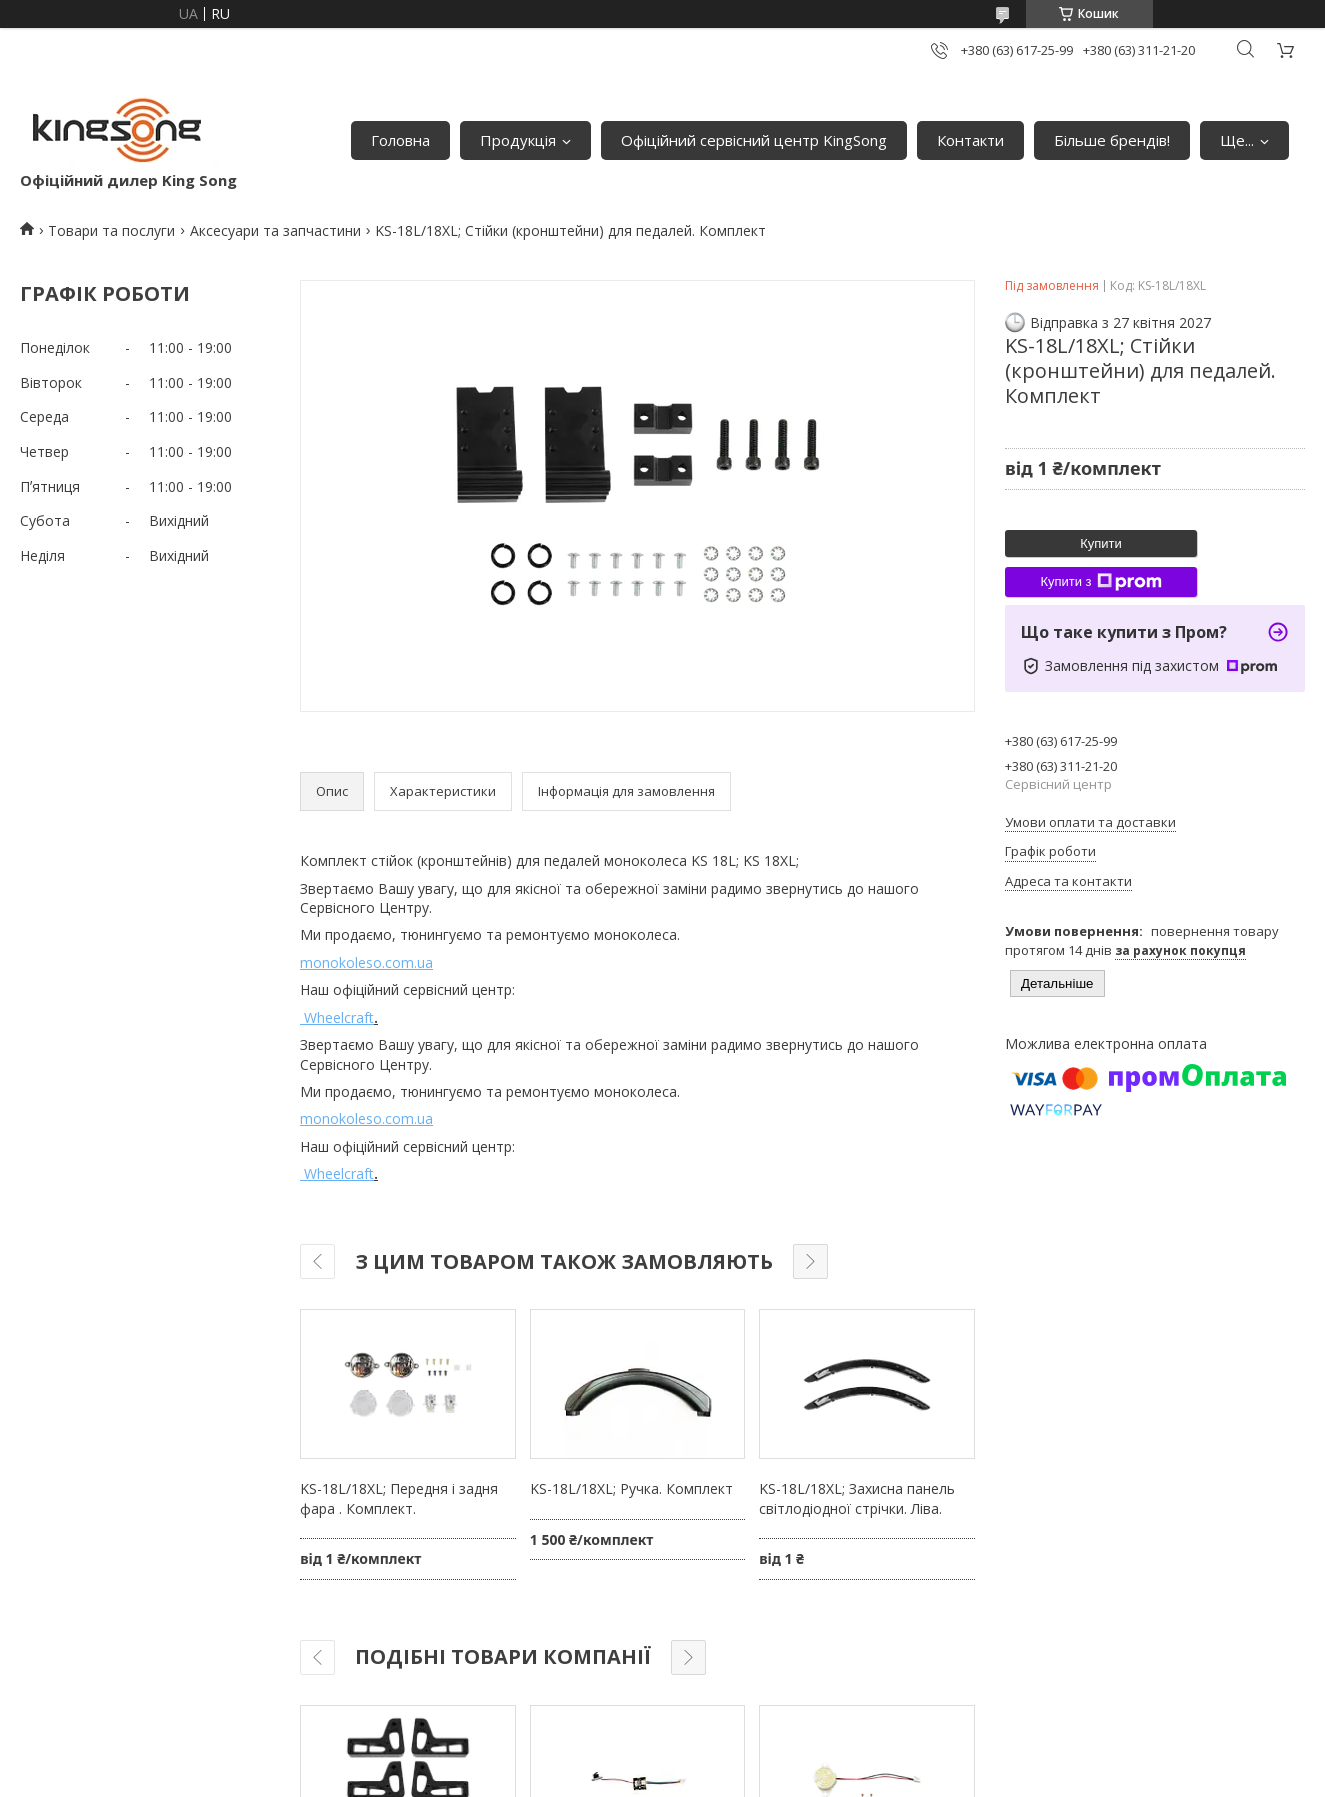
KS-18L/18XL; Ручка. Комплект (631, 1488)
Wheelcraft (337, 1017)
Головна (400, 140)
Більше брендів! (1112, 140)
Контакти (970, 140)
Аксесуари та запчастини (275, 230)
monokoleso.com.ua (366, 962)
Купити (1101, 543)
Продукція (518, 140)
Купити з (1100, 582)
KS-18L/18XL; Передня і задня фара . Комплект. (399, 1498)
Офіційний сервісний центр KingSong (754, 140)
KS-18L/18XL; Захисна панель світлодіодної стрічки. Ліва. (857, 1498)
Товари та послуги (111, 230)
